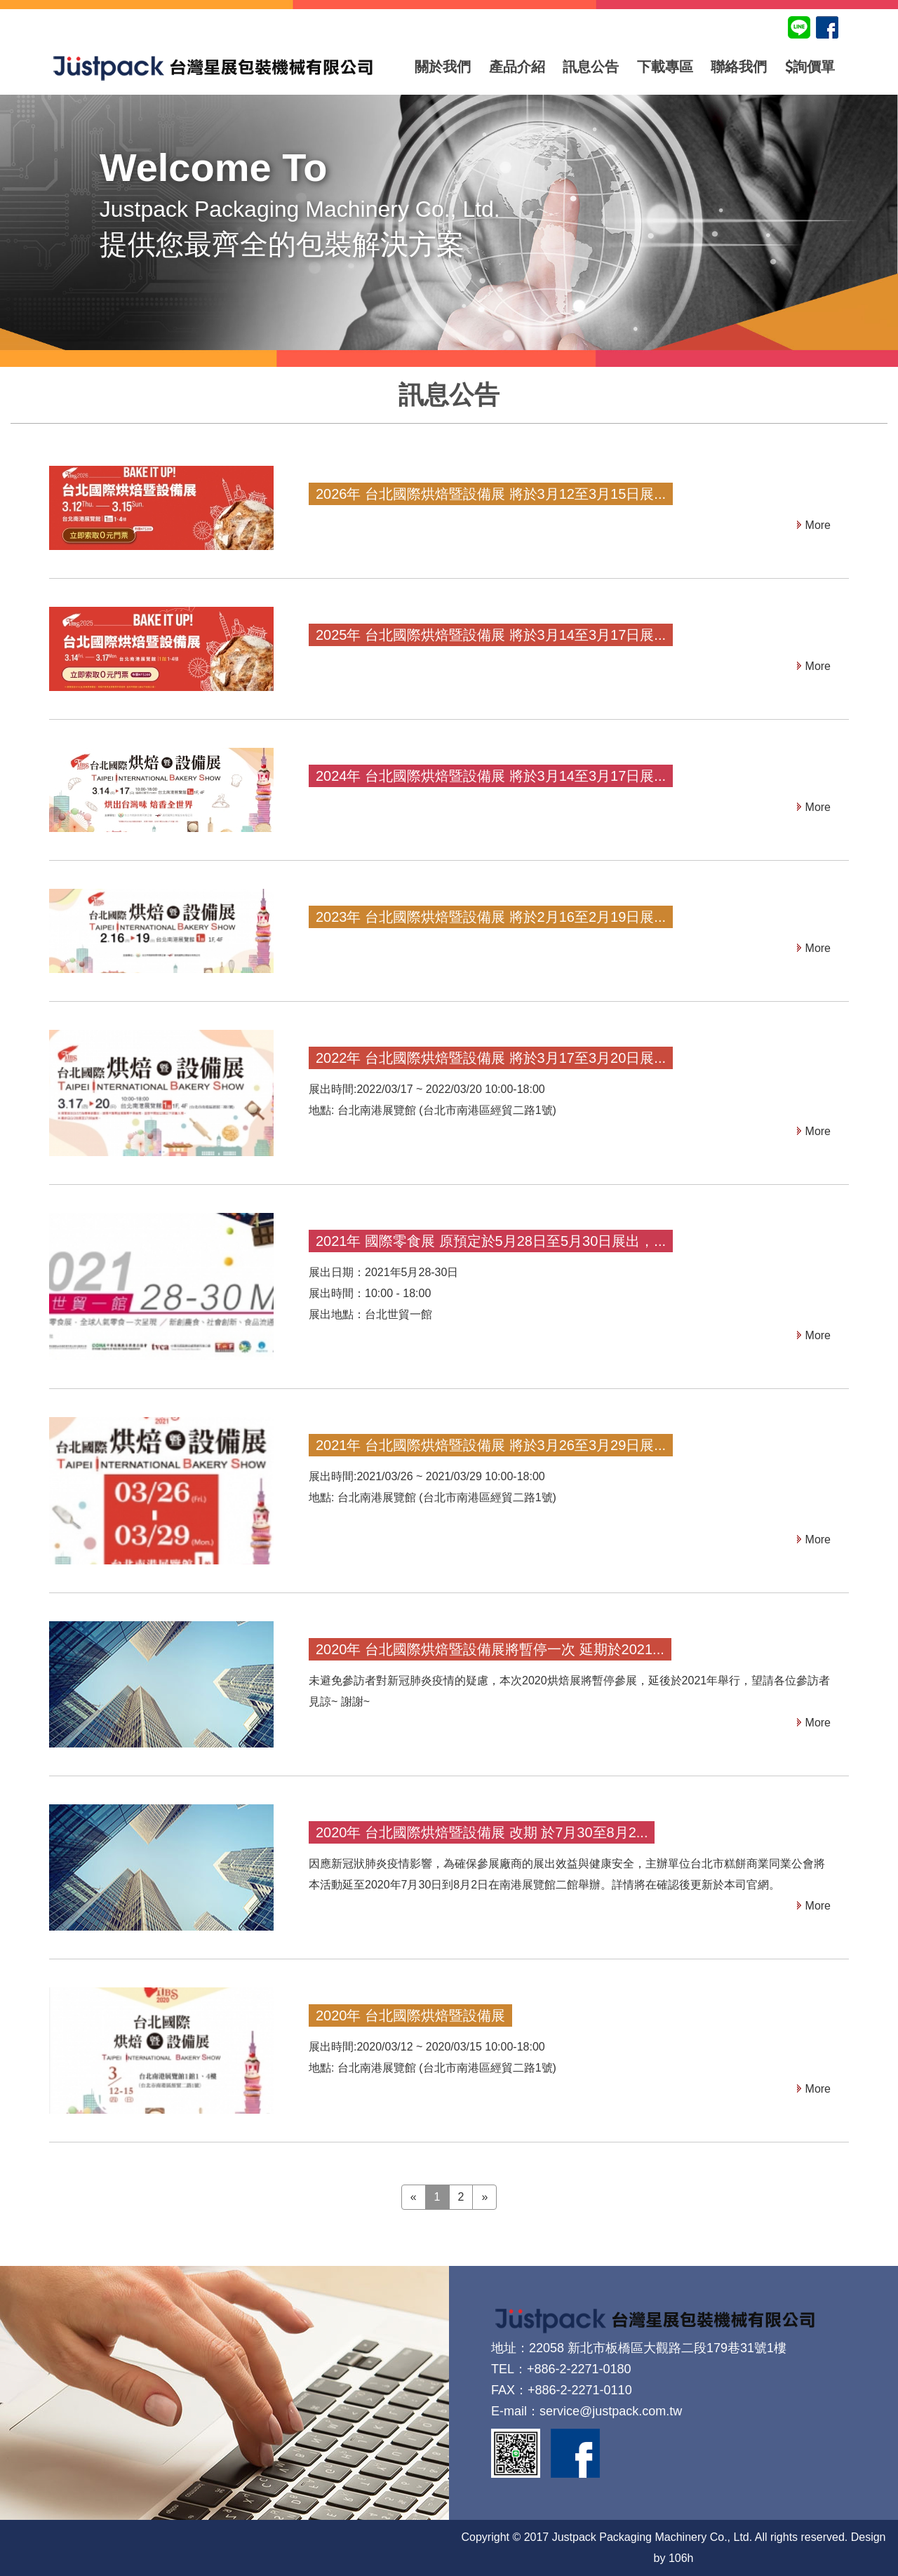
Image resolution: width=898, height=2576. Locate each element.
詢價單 (810, 66)
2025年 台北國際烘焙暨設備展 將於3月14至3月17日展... (491, 635)
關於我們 (443, 66)
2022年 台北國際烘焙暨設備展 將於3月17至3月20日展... (491, 1058)
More (818, 525)
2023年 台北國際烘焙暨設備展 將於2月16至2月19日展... (491, 917)
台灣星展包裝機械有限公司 (213, 67)
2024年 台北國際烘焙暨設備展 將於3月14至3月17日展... (491, 776)
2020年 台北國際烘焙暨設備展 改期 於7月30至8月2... (482, 1832)
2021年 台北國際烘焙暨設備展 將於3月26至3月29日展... (491, 1445)
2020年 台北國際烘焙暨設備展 (410, 2015)
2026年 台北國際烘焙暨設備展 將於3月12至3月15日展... (491, 494)
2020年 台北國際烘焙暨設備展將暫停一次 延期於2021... (490, 1649)
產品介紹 (517, 66)
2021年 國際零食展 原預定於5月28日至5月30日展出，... (491, 1241)
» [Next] (484, 2197)
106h (681, 2558)
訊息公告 (591, 66)
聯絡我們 (739, 66)
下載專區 (665, 66)
